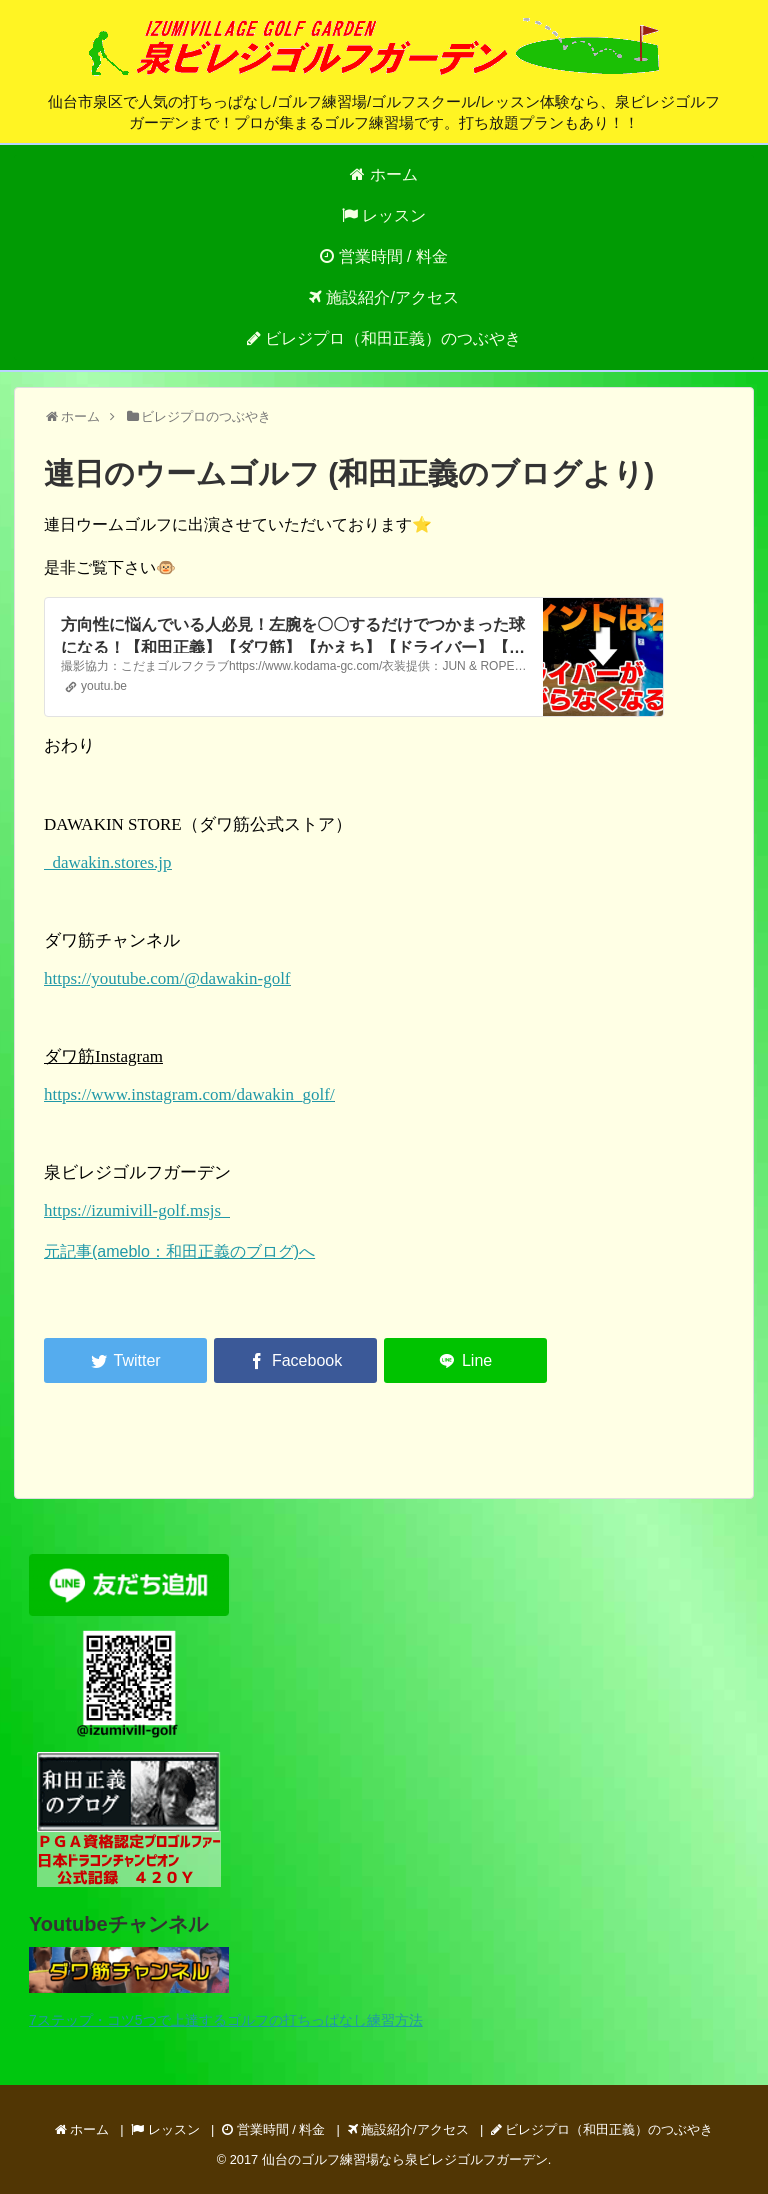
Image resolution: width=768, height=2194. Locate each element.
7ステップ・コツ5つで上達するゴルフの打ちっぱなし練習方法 (226, 2020)
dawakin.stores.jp (107, 862)
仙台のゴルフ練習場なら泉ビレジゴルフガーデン (405, 2159)
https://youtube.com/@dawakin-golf (167, 978)
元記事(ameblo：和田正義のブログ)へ (179, 1251)
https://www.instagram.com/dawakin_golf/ (189, 1094)
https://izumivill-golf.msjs (137, 1210)
